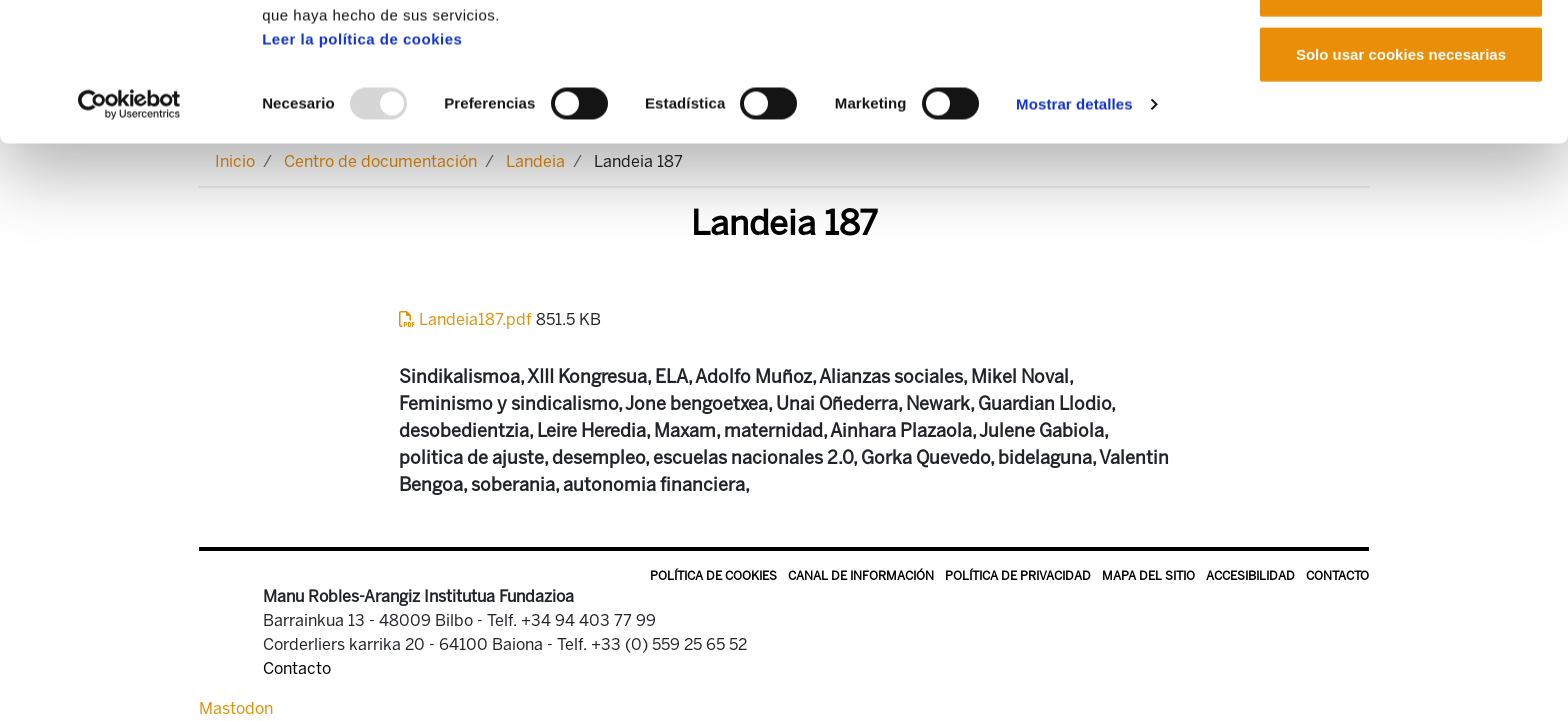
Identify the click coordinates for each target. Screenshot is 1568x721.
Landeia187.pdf (467, 319)
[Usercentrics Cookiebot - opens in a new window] (129, 234)
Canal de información (861, 576)
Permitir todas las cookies (1401, 52)
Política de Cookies (713, 576)
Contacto (1337, 576)
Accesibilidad (1250, 576)
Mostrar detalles (1074, 233)
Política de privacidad (1018, 576)
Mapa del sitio (1148, 576)
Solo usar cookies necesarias (1401, 183)
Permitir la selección (1401, 118)
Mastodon (236, 708)
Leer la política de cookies (362, 168)
